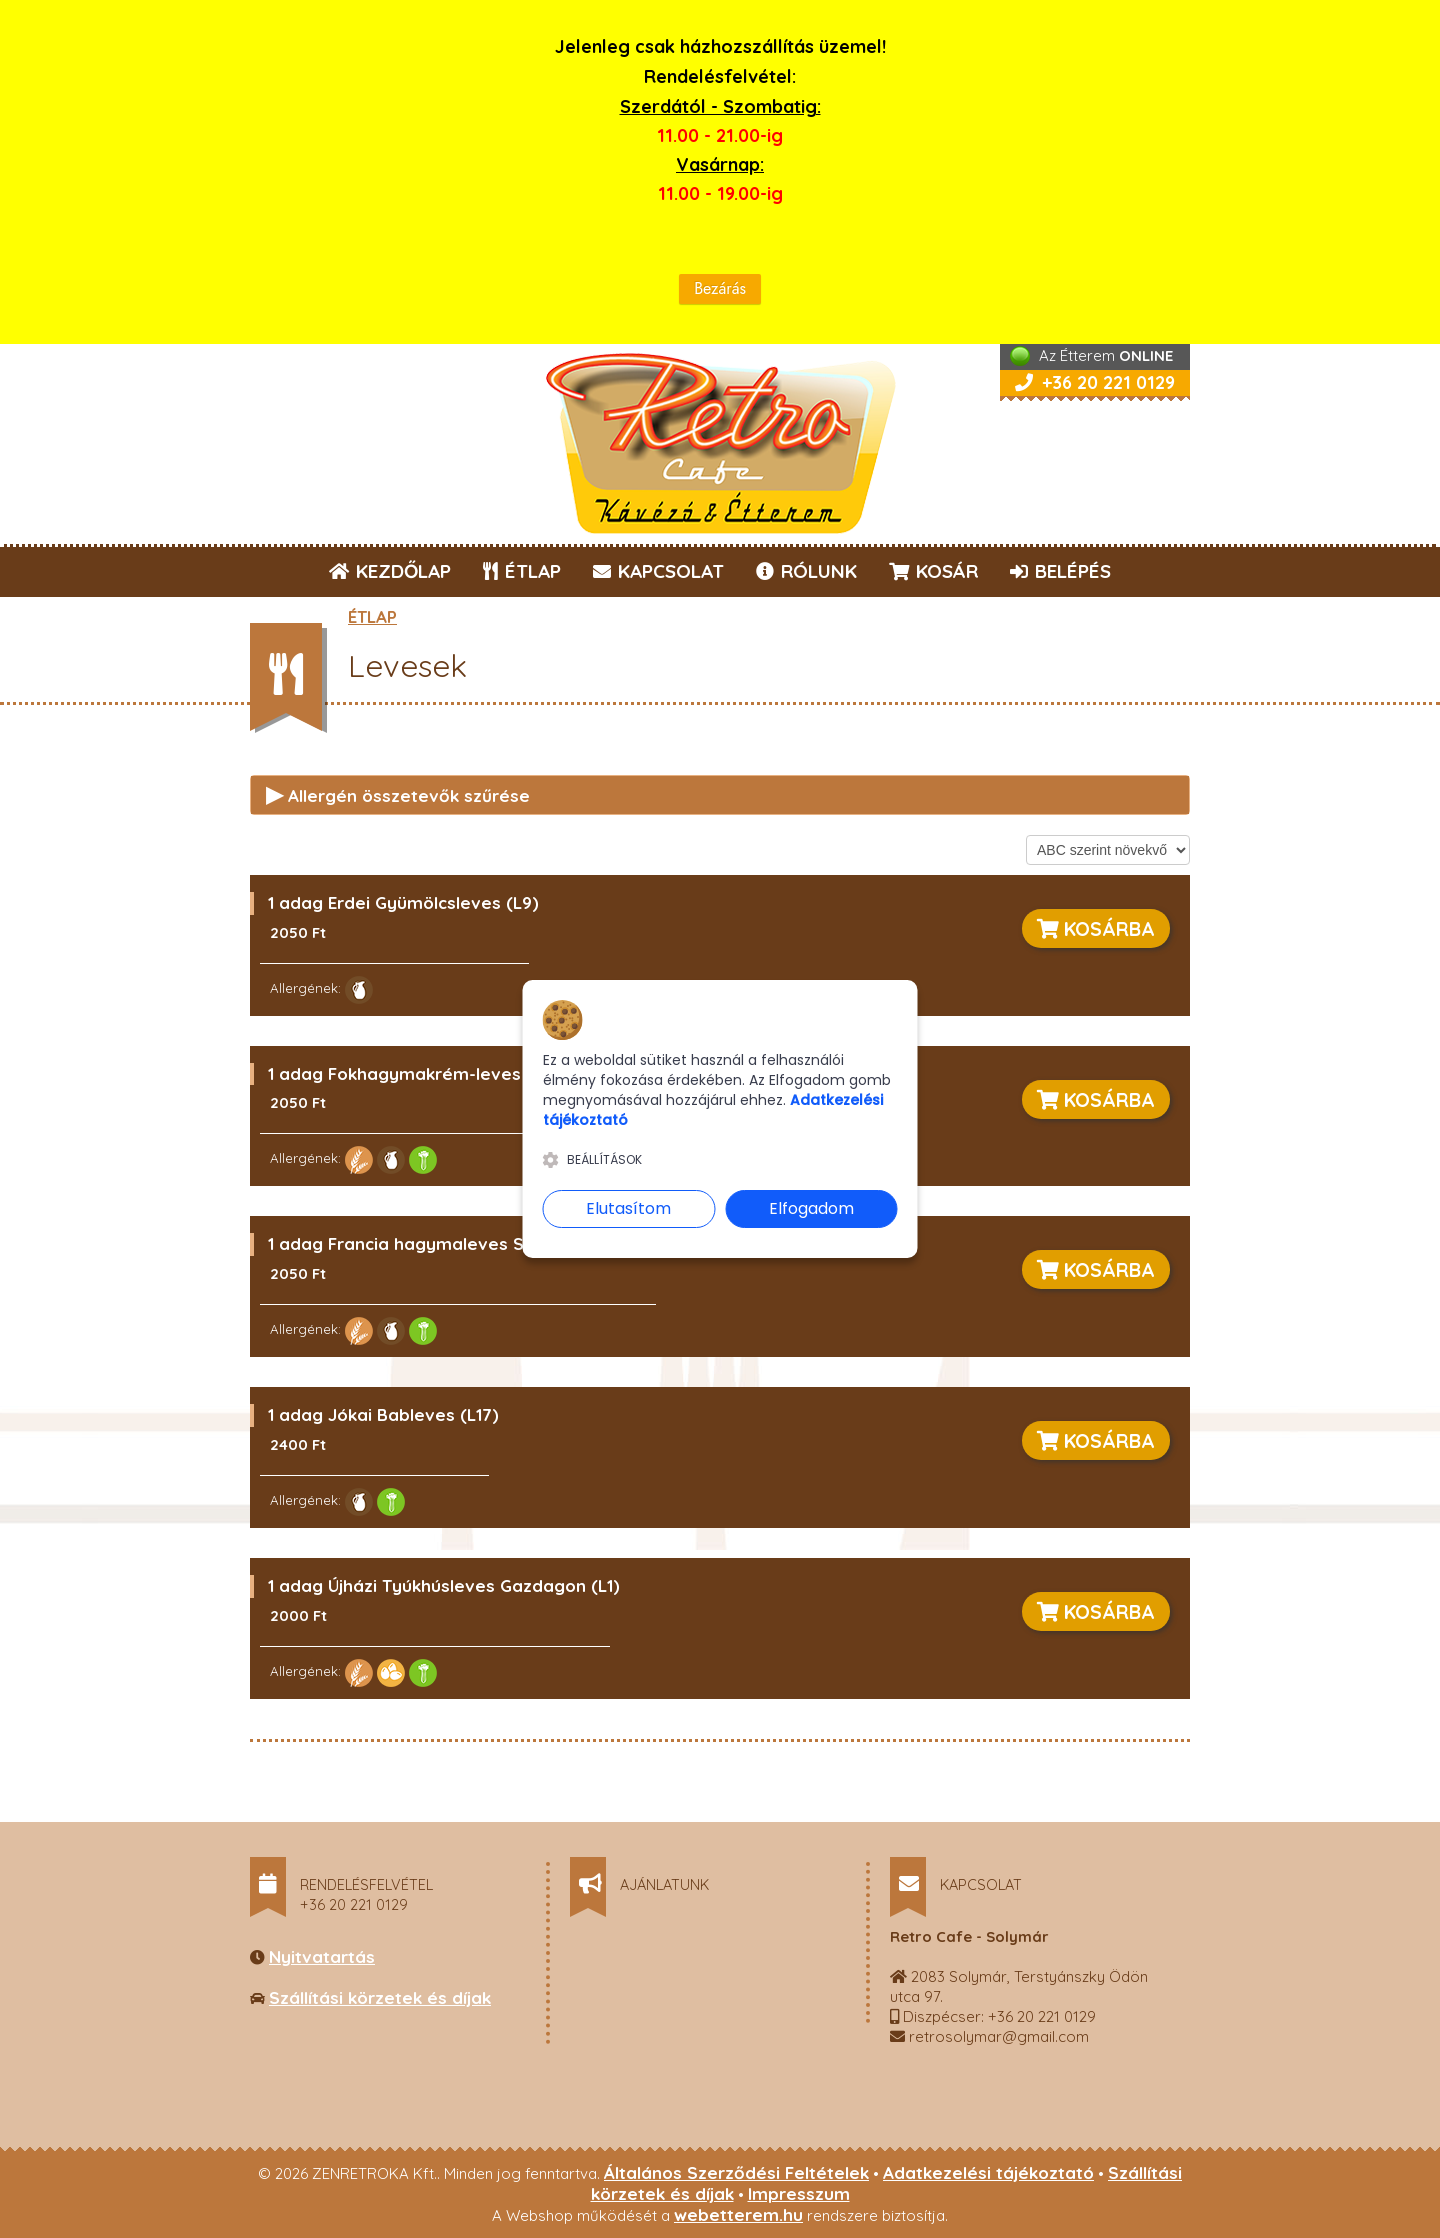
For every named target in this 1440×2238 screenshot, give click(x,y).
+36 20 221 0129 (1095, 382)
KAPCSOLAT (658, 571)
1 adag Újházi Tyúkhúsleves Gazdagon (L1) (444, 1585)
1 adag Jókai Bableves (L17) (383, 1414)
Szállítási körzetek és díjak (380, 1997)
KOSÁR (933, 571)
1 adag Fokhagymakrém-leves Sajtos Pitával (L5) (473, 1073)
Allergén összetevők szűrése (398, 794)
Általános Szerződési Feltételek (736, 2172)
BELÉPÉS (1060, 571)
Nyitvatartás (322, 1956)
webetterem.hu (738, 2214)
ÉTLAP (523, 571)
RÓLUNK (806, 571)
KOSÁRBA (1096, 928)
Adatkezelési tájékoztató (988, 2172)
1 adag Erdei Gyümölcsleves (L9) (403, 902)
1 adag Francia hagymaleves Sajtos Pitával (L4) (467, 1243)
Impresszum (799, 2193)
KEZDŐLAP (390, 571)
